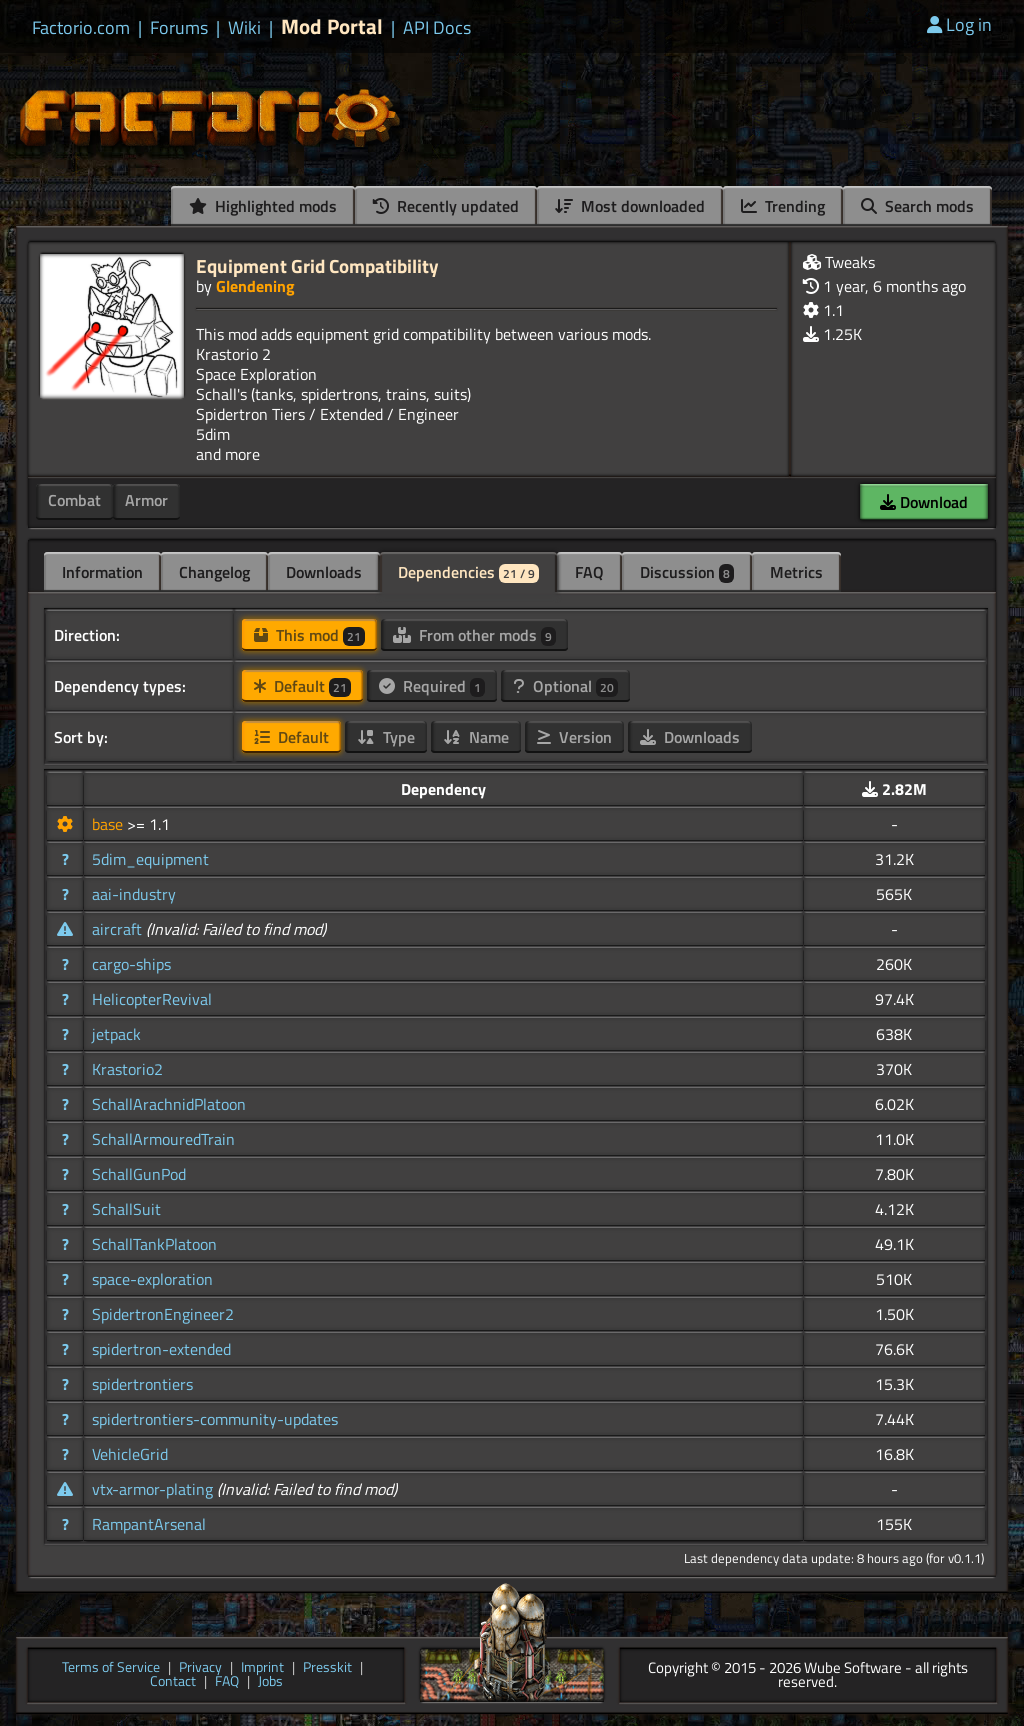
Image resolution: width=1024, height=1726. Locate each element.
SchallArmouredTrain (163, 1139)
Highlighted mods (263, 206)
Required (432, 686)
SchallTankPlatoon (154, 1244)
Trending (783, 206)
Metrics (796, 572)
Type (386, 737)
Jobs (270, 1682)
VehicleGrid (130, 1454)
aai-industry (134, 894)
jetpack (116, 1034)
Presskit (327, 1668)
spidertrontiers (142, 1384)
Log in (959, 24)
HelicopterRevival (152, 999)
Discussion (687, 572)
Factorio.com (81, 28)
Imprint (262, 1668)
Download (924, 502)
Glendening (255, 286)
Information (102, 572)
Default (302, 686)
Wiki (244, 28)
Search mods (917, 206)
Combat (74, 500)
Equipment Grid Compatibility (317, 265)
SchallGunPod (139, 1174)
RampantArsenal (149, 1524)
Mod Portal (332, 26)
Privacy (200, 1668)
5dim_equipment (150, 859)
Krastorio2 (127, 1069)
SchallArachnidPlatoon (169, 1104)
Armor (146, 500)
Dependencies (468, 572)
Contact (173, 1682)
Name (476, 737)
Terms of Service (111, 1668)
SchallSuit (126, 1209)
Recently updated (446, 206)
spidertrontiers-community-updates (215, 1419)
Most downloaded (630, 206)
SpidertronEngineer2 (163, 1314)
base (109, 824)
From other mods (474, 635)
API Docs (437, 28)
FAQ (589, 572)
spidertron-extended (161, 1349)
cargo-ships (131, 964)
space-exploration (152, 1279)
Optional (565, 686)
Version (574, 737)
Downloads (324, 572)
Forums (179, 28)
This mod (309, 635)
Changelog (214, 572)
